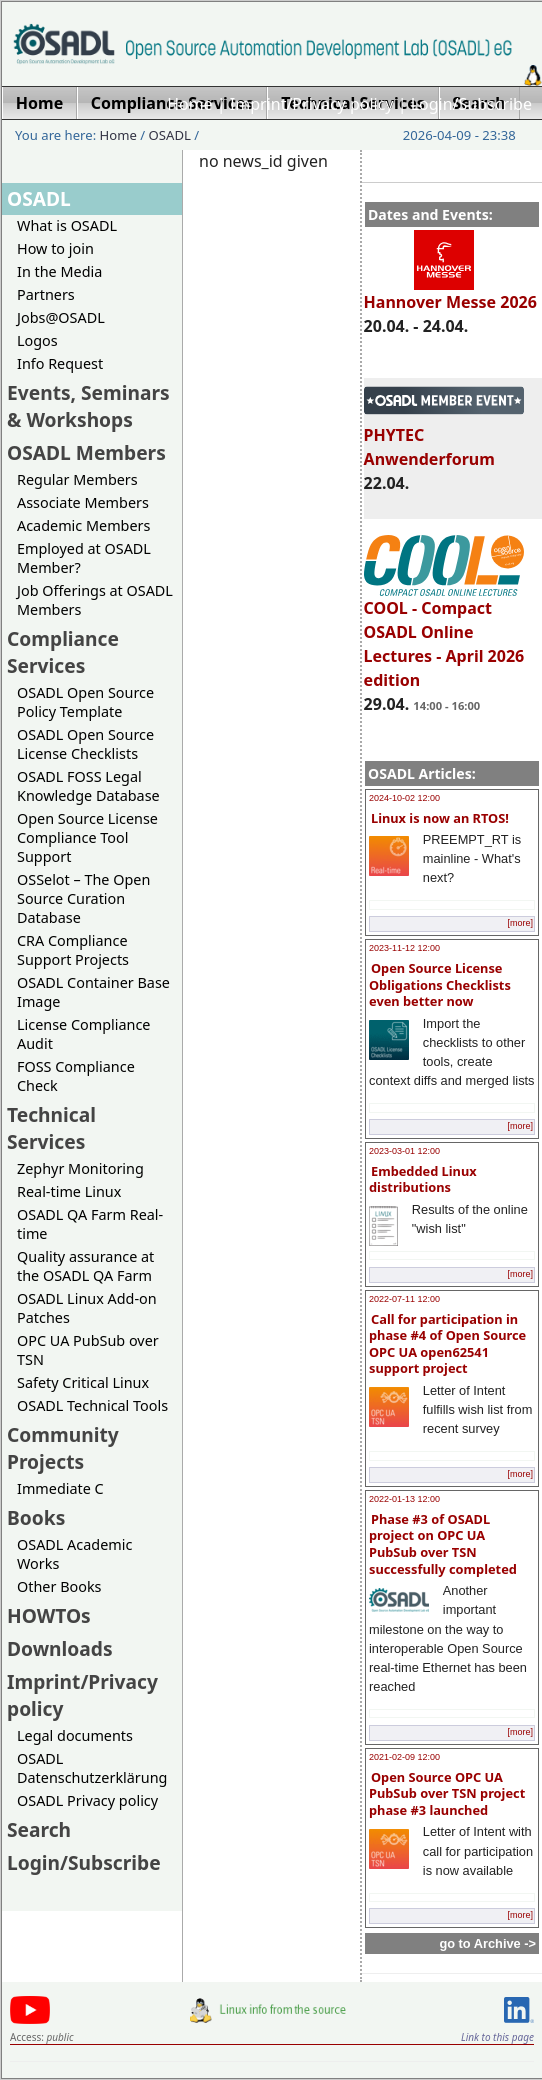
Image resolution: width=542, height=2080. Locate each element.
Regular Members (77, 479)
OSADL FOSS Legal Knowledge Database (88, 786)
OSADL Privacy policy (87, 1800)
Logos (37, 340)
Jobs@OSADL (61, 317)
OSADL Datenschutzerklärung (92, 1768)
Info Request (60, 363)
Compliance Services (63, 652)
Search (39, 1829)
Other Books (59, 1586)
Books (36, 1517)
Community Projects (63, 1448)
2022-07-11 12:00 (404, 1299)
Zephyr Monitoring (80, 1168)
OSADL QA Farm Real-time (90, 1224)
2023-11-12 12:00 (404, 948)
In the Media (59, 271)
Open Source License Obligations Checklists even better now (440, 984)
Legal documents (75, 1735)
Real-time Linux (69, 1191)
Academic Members (83, 525)
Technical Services (51, 1128)
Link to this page (497, 2037)
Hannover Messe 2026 (450, 293)
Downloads (60, 1648)
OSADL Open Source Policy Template (85, 702)
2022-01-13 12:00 (404, 1499)
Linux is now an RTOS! (440, 818)
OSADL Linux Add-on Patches (87, 1308)
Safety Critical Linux (83, 1382)
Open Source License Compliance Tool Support (87, 837)
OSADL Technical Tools (92, 1405)
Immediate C (60, 1488)
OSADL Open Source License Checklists (85, 744)
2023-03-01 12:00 (404, 1151)
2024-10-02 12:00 (404, 798)
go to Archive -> (487, 1943)
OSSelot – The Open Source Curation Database (83, 898)
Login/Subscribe (471, 104)
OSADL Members (86, 452)
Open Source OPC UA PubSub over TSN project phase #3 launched (447, 1793)
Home (190, 104)
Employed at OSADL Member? (84, 558)
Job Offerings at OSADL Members (95, 600)
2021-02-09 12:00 (404, 1757)
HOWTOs (49, 1615)
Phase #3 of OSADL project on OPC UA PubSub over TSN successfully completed (443, 1544)
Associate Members (83, 502)
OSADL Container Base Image (93, 992)
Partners (46, 294)
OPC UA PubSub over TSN (88, 1350)
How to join (55, 248)
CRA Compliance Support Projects (73, 950)
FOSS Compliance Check (76, 1076)
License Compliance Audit (83, 1034)
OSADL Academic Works (74, 1554)
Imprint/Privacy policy (312, 104)
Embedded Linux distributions (423, 1179)
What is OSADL (67, 225)
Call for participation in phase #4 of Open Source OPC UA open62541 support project (447, 1344)
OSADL (170, 135)
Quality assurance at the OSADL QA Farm (85, 1266)
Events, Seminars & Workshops (88, 406)
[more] (520, 923)
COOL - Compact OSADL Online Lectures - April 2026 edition (444, 635)
